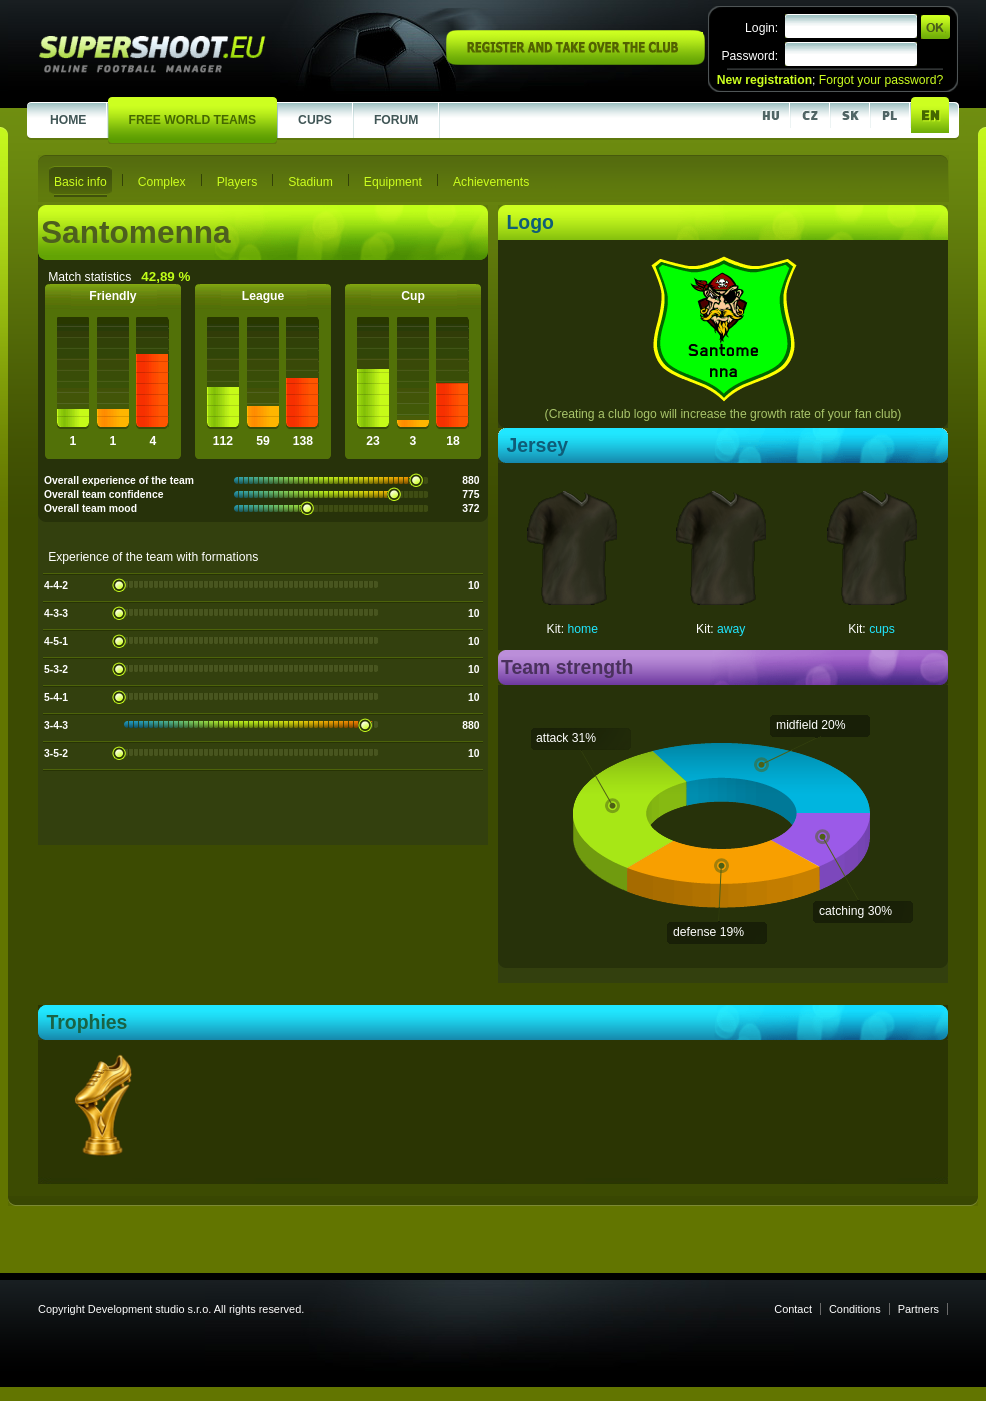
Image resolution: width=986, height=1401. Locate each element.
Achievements (491, 182)
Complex (162, 182)
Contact (793, 1309)
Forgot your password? (881, 80)
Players (237, 182)
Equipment (393, 182)
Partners (918, 1309)
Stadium (310, 182)
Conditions (855, 1309)
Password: (749, 56)
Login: (761, 28)
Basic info (80, 182)
